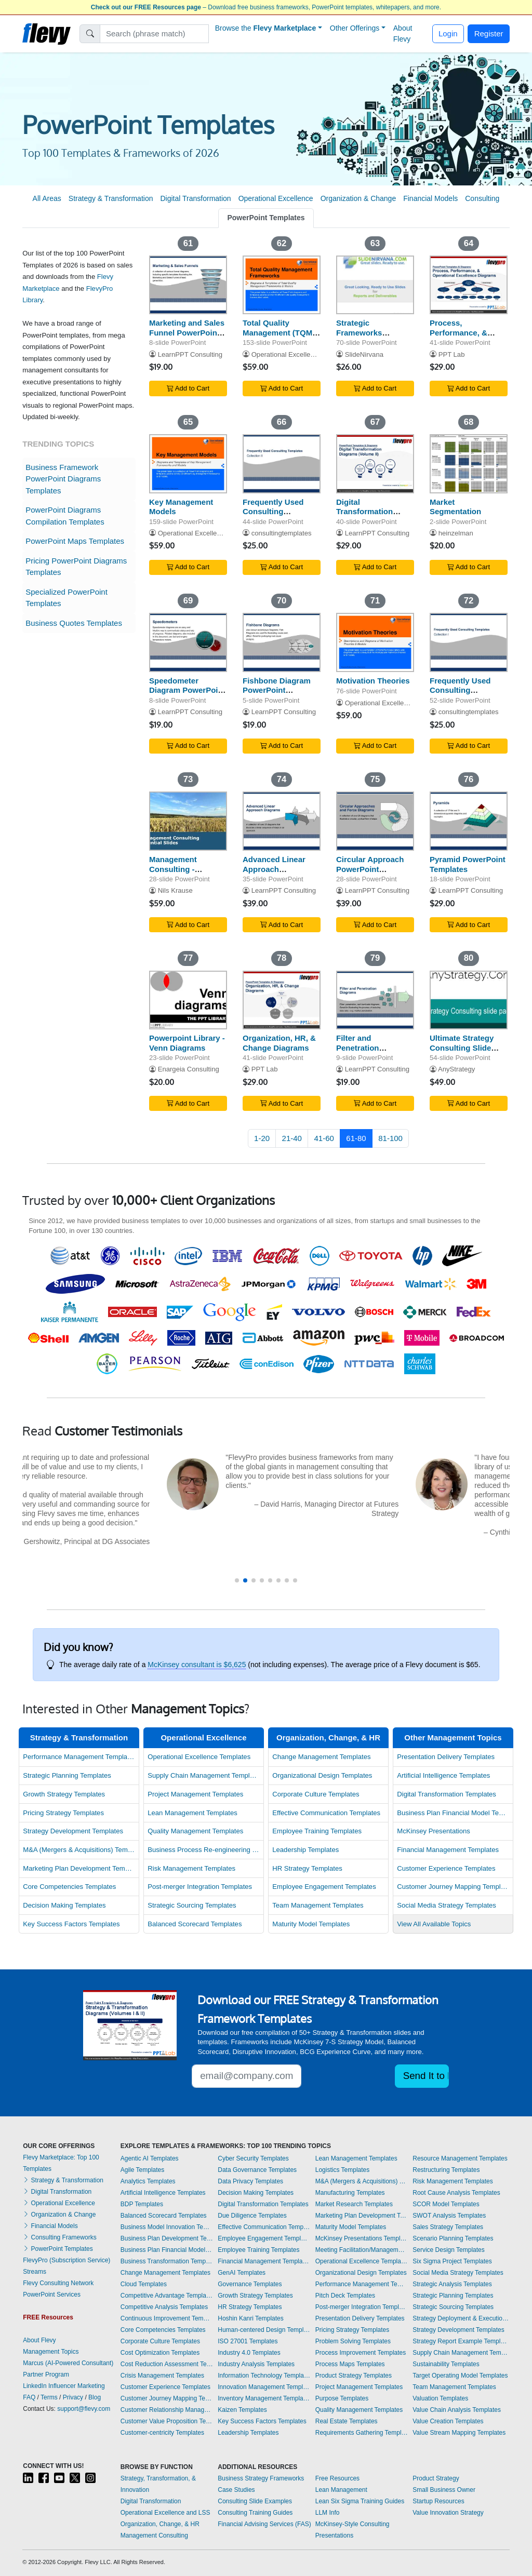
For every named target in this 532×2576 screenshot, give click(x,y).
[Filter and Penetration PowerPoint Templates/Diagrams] (375, 1000)
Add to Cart (188, 388)
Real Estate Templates (346, 2421)
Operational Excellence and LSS (165, 2512)
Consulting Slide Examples (255, 2501)
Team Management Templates (317, 1905)
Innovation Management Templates (264, 2387)
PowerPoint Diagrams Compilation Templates (64, 515)
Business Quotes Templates (73, 623)
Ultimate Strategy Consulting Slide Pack (462, 1048)
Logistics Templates (342, 2170)
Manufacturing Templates (350, 2192)
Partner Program (46, 2374)
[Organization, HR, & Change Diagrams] (282, 1000)
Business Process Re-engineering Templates (204, 1850)
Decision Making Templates (64, 1905)
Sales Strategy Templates (448, 2227)
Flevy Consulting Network (58, 2283)
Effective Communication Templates (326, 1813)
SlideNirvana (364, 354)
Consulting (482, 198)
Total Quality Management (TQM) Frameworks (279, 332)
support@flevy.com (83, 2408)
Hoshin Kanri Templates (251, 2318)
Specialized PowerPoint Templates (66, 597)
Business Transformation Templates (167, 2261)
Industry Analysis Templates (256, 2364)
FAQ (29, 2397)
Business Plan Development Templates (167, 2238)
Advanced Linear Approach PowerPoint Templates (274, 874)
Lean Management (341, 2489)
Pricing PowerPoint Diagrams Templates (76, 566)
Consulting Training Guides (255, 2512)
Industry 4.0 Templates (249, 2352)
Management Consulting (154, 2535)
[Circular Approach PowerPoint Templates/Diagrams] (375, 821)
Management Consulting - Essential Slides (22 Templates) (185, 874)
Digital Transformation (195, 198)
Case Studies (236, 2489)
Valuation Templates (440, 2398)
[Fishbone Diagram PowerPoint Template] (282, 642)
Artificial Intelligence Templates (443, 1775)
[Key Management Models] (188, 463)
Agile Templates (143, 2170)
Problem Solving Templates (353, 2341)
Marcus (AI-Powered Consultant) (68, 2363)
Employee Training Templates (317, 1831)
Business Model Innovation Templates (167, 2227)
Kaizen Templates (242, 2409)
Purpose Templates (342, 2398)
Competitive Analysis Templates (164, 2307)
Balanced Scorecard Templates (195, 1924)
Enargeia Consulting (188, 1069)
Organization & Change (358, 198)
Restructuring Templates (446, 2170)
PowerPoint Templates (265, 217)
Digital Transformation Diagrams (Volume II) (374, 512)
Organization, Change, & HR (328, 1737)
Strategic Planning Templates (67, 1775)
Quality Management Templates (195, 1831)
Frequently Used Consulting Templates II (273, 512)
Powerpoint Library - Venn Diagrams (187, 1043)
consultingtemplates (281, 533)
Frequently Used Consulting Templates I (460, 690)
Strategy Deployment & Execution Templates (461, 2318)
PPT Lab (451, 354)
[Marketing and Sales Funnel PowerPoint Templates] (188, 285)
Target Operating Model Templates (460, 2375)
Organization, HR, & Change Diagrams (279, 1043)
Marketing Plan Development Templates (79, 1868)
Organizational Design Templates (322, 1775)
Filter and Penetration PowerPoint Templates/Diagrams (374, 1052)
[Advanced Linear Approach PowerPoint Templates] (282, 821)
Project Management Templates (195, 1794)
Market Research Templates (354, 2204)
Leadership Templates (305, 1850)
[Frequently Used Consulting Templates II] (282, 463)
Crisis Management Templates (162, 2375)
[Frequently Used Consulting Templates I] (469, 642)
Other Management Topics (452, 1737)
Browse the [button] (265, 28)
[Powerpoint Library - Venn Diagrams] (188, 1000)
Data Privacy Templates (250, 2181)
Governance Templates (250, 2284)
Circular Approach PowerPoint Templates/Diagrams (374, 869)
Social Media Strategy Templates (446, 1905)
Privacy (73, 2397)
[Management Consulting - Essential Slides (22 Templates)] (188, 821)
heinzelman (455, 533)
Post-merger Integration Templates (200, 1886)
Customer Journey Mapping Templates (453, 1886)
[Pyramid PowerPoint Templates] (469, 821)
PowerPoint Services (52, 2294)
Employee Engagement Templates (324, 1886)
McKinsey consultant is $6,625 (197, 1664)
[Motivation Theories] (375, 642)
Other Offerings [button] (354, 28)
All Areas (47, 198)
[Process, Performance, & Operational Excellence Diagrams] (469, 285)
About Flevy (403, 33)
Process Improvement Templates (360, 2352)
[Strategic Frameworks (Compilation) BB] (375, 285)
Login (448, 33)
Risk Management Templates (191, 1868)
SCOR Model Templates (446, 2204)
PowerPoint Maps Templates (74, 540)
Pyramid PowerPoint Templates (468, 864)
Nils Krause (175, 890)
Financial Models (430, 198)
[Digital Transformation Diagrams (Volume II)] (375, 463)
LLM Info (327, 2512)
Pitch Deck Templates (345, 2295)
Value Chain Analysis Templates (457, 2409)
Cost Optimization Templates (160, 2352)
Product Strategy (436, 2478)
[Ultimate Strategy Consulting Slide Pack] (469, 1000)
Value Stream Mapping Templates (459, 2432)
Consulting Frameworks (59, 2237)
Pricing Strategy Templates (63, 1813)
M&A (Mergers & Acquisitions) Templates (79, 1850)
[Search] (154, 33)
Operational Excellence (275, 198)
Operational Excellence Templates (199, 1757)
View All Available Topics (434, 1924)
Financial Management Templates (448, 1850)
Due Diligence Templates (252, 2215)
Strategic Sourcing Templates (192, 1905)
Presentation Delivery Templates (446, 1757)
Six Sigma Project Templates (452, 2261)
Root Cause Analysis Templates (456, 2192)
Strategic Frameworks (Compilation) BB (368, 332)
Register (488, 33)
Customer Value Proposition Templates (167, 2421)
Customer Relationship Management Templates (167, 2409)
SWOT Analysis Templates (449, 2215)
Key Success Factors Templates (71, 1924)
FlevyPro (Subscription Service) (66, 2260)
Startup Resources (438, 2501)
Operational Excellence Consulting (303, 354)
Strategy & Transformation (111, 198)
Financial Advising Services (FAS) (264, 2524)
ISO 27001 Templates (247, 2341)
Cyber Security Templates (253, 2158)
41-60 (324, 1138)
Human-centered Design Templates (264, 2329)
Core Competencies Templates (69, 1886)
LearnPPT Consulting (190, 354)
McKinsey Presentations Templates (361, 2238)
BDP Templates (142, 2204)
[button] (237, 1580)
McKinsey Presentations (433, 1831)
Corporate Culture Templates (315, 1794)
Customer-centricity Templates (162, 2432)
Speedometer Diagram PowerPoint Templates (187, 690)
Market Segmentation (455, 507)
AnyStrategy (456, 1069)
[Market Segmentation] (469, 463)
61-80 (356, 1138)
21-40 (292, 1138)
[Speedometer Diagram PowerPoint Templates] (188, 642)
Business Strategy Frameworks (261, 2478)
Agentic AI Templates (150, 2158)
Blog (94, 2397)
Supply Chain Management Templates (204, 1775)
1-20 (262, 1138)
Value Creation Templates (448, 2421)
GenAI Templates (241, 2272)
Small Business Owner (444, 2489)
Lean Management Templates (192, 1813)
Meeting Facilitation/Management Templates (361, 2249)
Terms (49, 2397)
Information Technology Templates (264, 2375)
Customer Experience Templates (446, 1868)
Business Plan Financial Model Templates (453, 1813)
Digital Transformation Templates (446, 1794)
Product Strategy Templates (353, 2375)
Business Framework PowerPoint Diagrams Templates (63, 479)
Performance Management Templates (79, 1757)
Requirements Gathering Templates (361, 2432)
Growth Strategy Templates (64, 1794)
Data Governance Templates (257, 2170)
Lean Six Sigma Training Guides (359, 2501)
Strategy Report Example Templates (461, 2341)
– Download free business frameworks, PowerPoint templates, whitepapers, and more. (266, 7)
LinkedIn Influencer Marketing (63, 2386)
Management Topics (50, 2351)
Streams (34, 2271)
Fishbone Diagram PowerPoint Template (277, 690)
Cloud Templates (144, 2284)
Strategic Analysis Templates (452, 2284)
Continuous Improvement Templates (167, 2318)
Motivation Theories (373, 680)
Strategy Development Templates (73, 1831)
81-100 (390, 1138)
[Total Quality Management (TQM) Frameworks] (282, 285)
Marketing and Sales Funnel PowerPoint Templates (186, 332)
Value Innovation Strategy (448, 2512)
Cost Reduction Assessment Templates (167, 2364)
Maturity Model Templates (311, 1924)
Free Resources (337, 2478)
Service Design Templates (449, 2249)
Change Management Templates (321, 1757)
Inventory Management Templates (264, 2398)
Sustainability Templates (446, 2364)
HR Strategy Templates (307, 1868)
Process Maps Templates (350, 2364)
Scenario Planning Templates (453, 2238)
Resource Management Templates (460, 2158)
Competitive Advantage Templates (167, 2295)
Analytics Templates (148, 2181)
